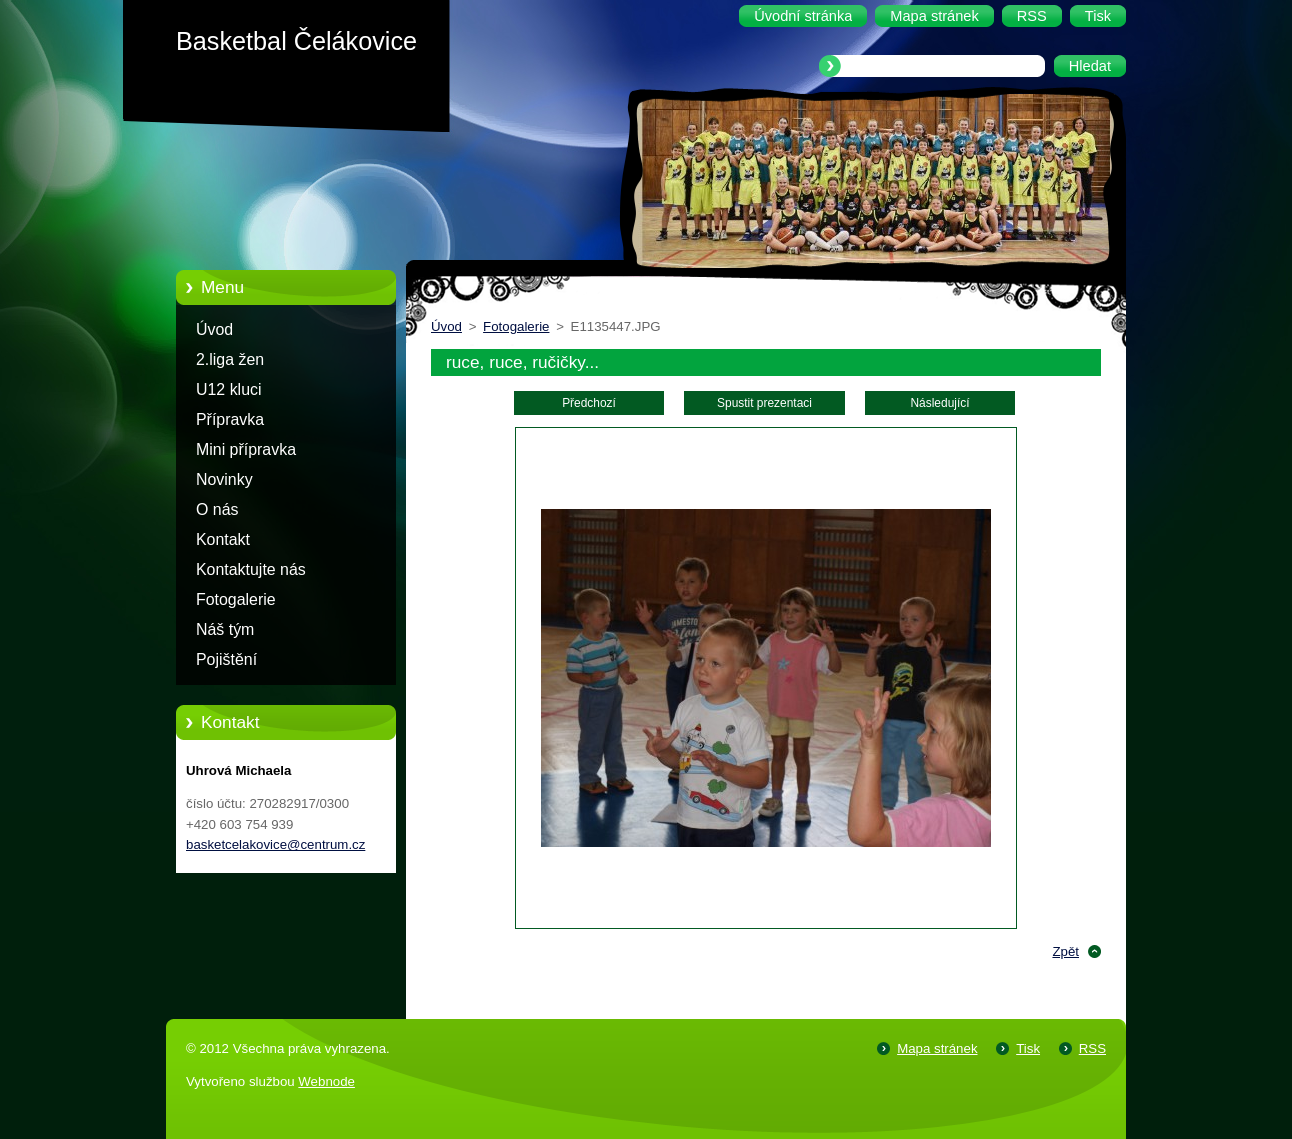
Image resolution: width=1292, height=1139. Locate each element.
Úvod (214, 329)
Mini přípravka (246, 449)
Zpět (1065, 951)
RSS (1092, 1048)
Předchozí (589, 403)
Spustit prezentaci (764, 403)
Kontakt (223, 539)
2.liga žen (230, 359)
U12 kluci (228, 389)
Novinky (224, 479)
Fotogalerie (236, 599)
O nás (217, 509)
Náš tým (225, 629)
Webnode (326, 1081)
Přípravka (230, 419)
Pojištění (226, 659)
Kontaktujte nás (251, 569)
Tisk (1028, 1048)
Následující (939, 403)
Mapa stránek (937, 1048)
